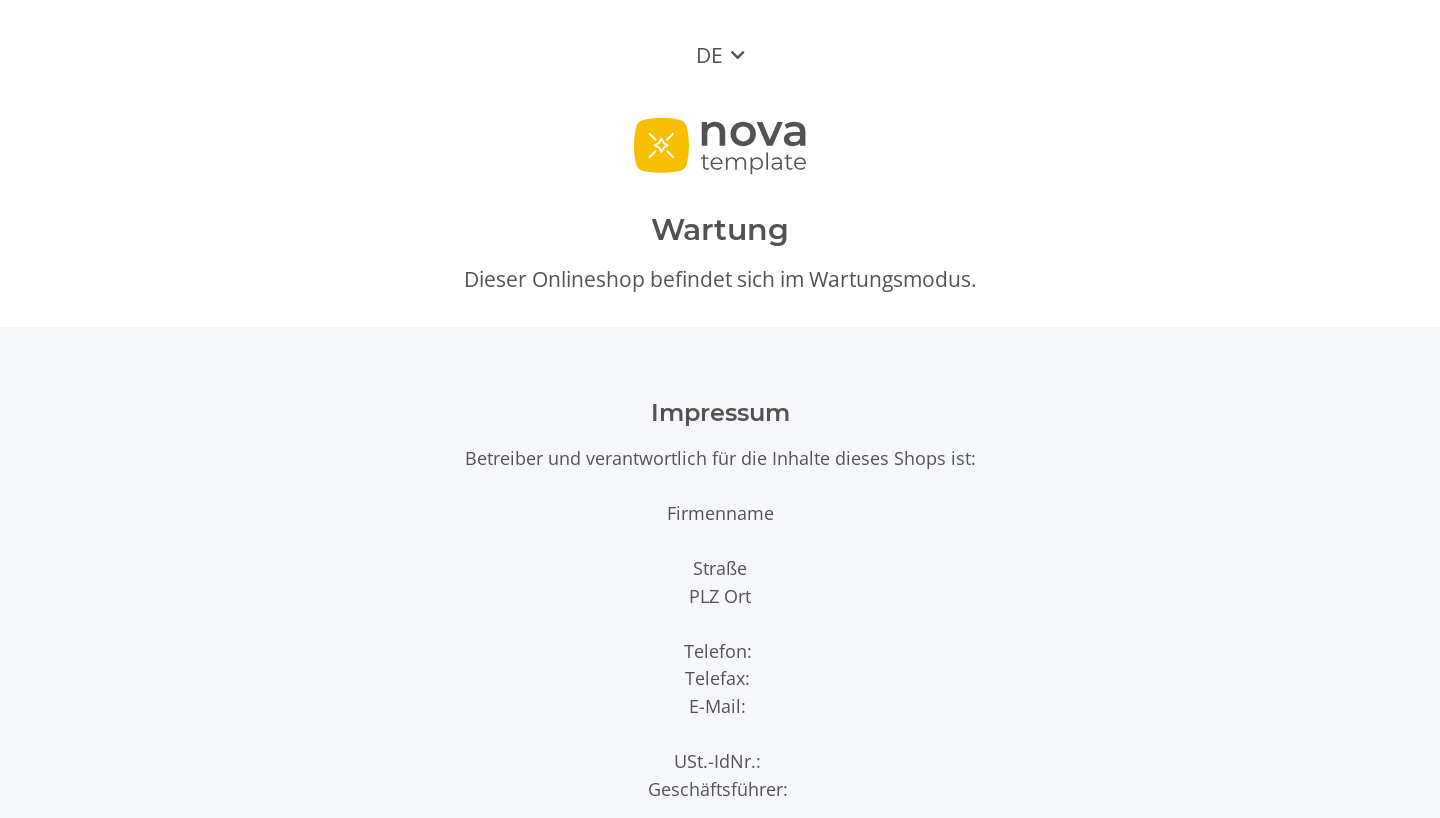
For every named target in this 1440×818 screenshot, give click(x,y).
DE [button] (709, 55)
